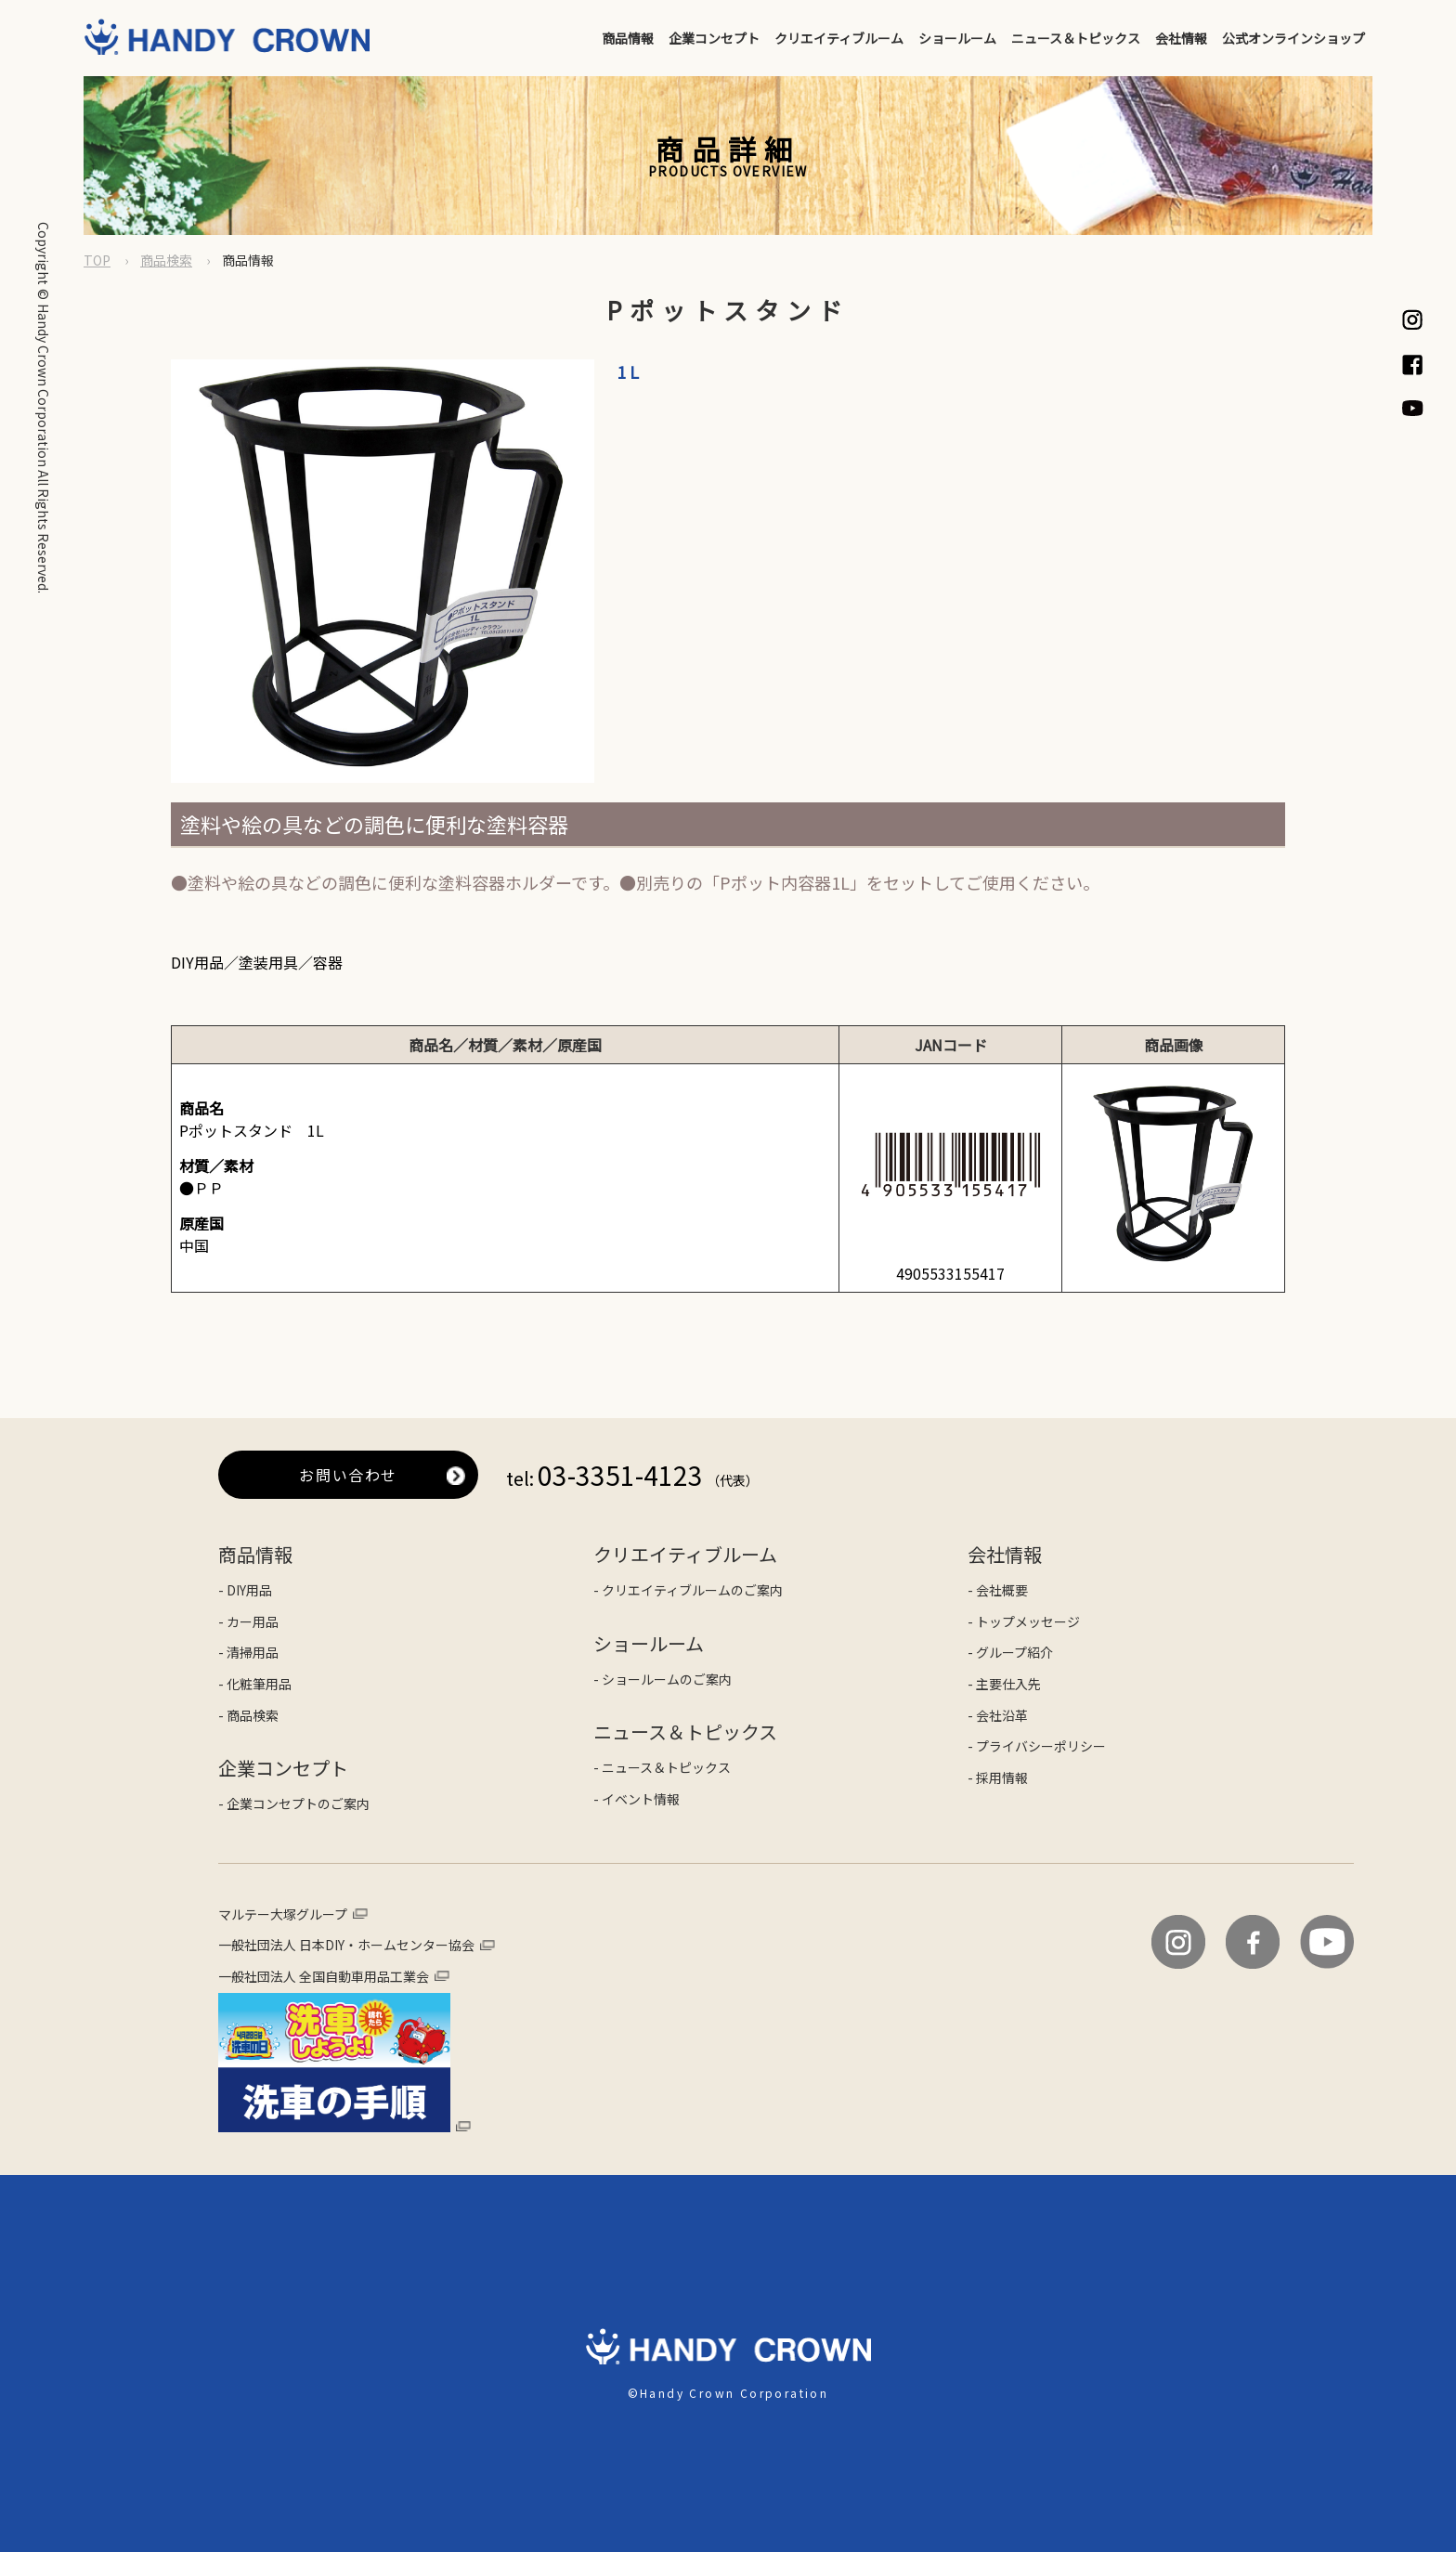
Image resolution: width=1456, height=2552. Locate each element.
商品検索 (166, 260)
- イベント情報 (636, 1799)
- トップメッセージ (1024, 1621)
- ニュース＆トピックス (662, 1767)
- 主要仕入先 (1004, 1683)
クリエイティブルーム (839, 38)
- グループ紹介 (1010, 1652)
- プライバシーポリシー (1037, 1746)
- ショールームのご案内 (662, 1679)
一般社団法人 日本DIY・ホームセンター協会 (346, 1944)
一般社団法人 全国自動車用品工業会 (323, 1976)
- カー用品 (248, 1621)
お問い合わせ (348, 1475)
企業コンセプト (714, 38)
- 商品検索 (248, 1715)
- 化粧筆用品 (255, 1683)
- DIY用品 (245, 1590)
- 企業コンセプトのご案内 (294, 1803)
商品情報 (628, 38)
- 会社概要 (998, 1590)
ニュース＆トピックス (1075, 38)
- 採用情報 (998, 1777)
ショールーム (957, 38)
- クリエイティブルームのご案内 (688, 1590)
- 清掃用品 (248, 1652)
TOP (97, 260)
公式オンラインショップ (1293, 38)
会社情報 (1181, 38)
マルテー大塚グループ (282, 1914)
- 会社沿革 (998, 1715)
